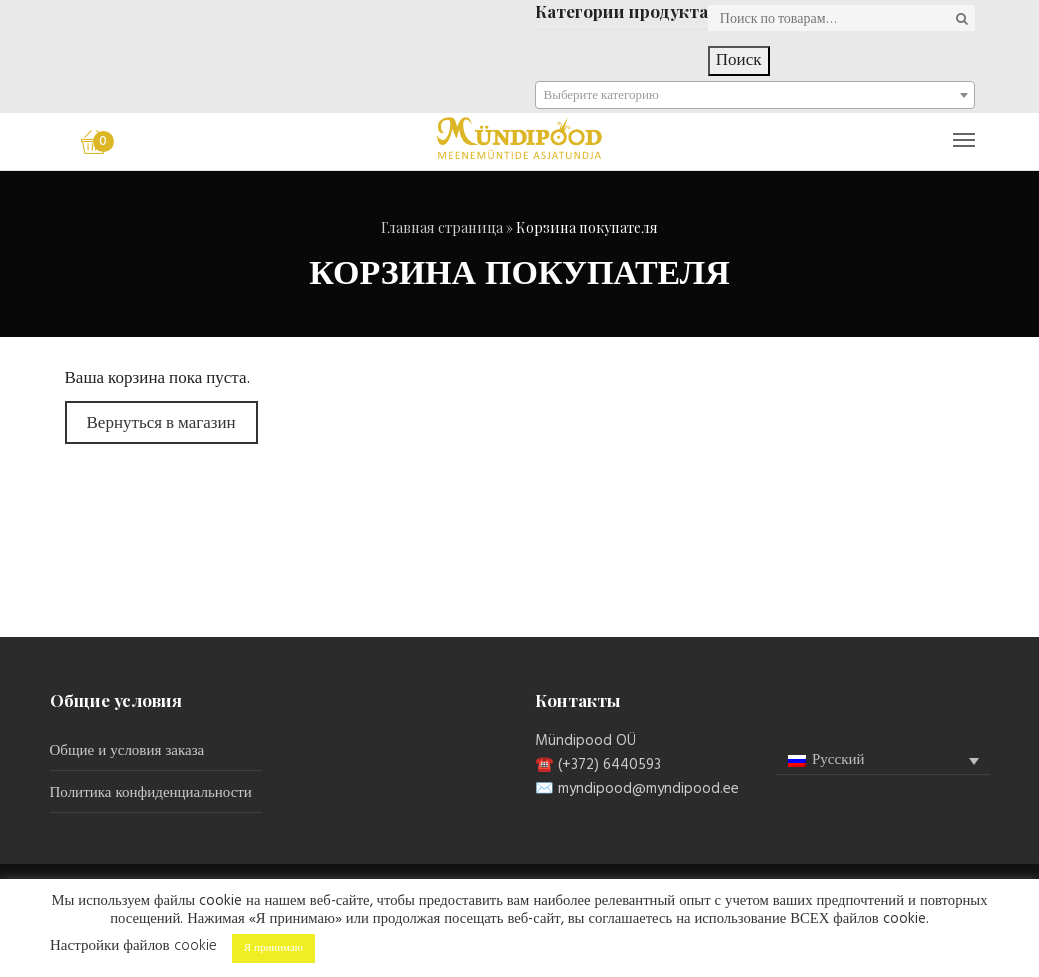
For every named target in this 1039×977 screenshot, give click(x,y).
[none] (883, 761)
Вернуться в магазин (161, 423)
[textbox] (755, 96)
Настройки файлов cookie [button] (133, 946)
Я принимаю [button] (273, 948)
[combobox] (755, 95)
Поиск (739, 60)
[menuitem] (883, 760)
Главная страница (442, 227)
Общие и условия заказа (127, 751)
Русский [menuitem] (838, 760)
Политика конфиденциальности (151, 793)
